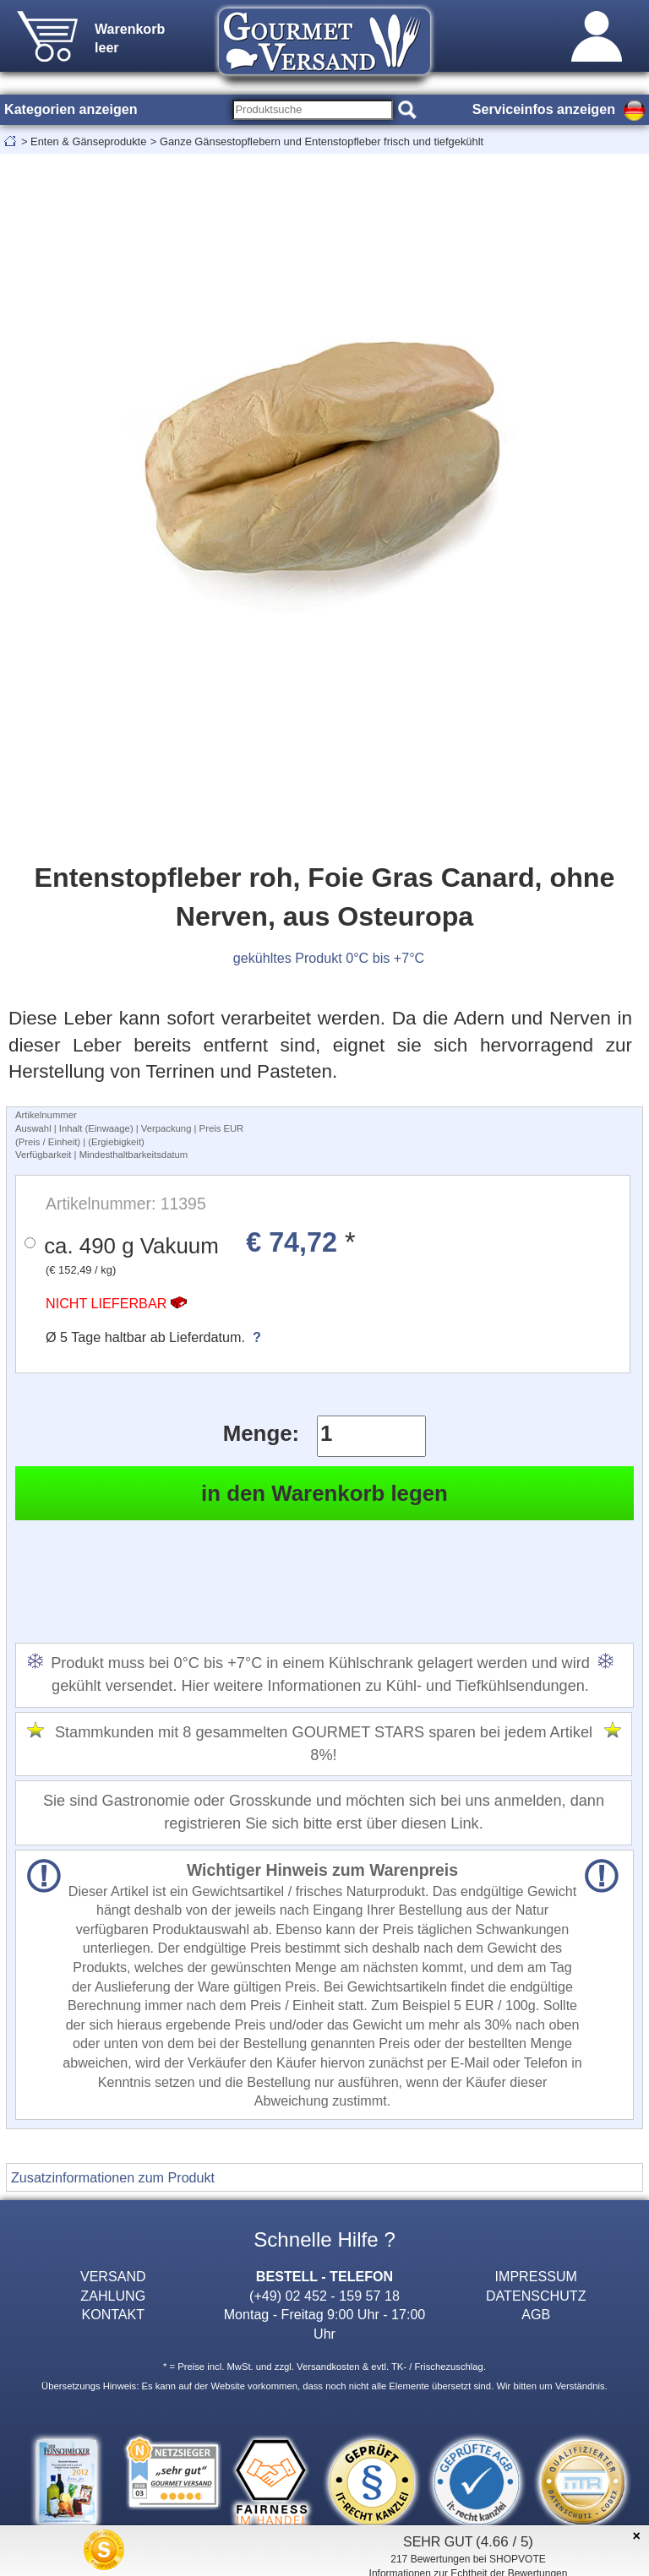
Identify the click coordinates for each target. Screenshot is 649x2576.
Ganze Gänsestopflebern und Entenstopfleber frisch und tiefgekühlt (321, 141)
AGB (535, 2314)
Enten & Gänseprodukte (88, 141)
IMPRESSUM (536, 2276)
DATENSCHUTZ (536, 2295)
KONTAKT (113, 2314)
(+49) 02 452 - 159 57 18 (324, 2295)
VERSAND (113, 2276)
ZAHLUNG (112, 2295)
